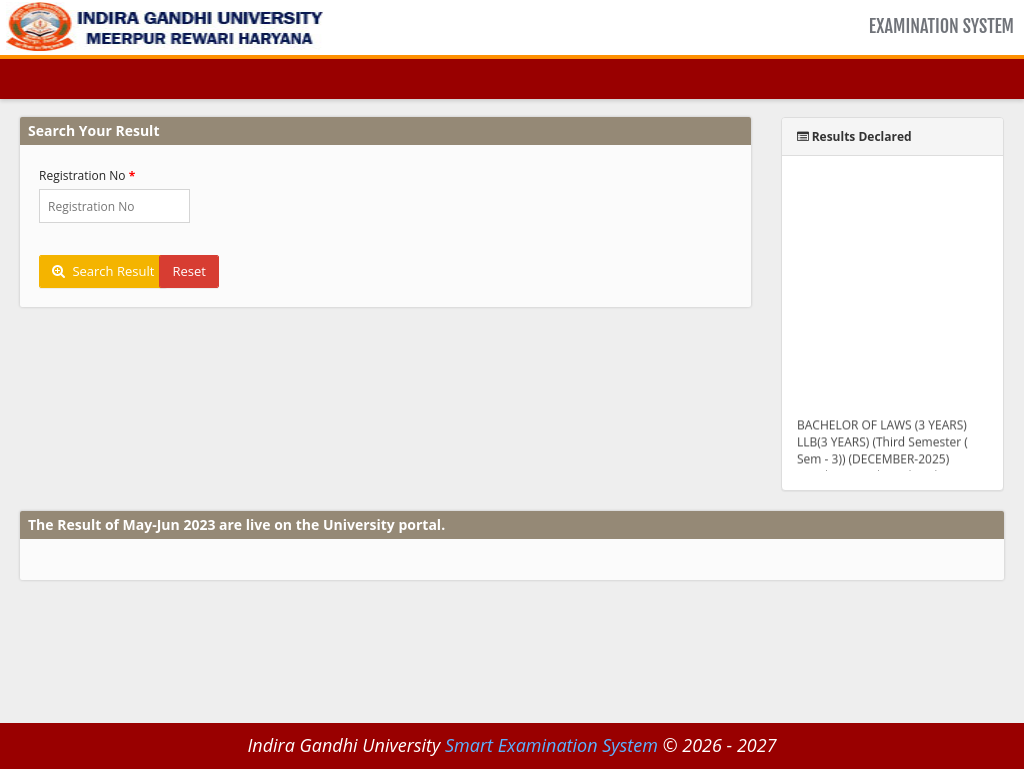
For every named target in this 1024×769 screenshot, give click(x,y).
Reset (188, 271)
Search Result (103, 271)
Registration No (82, 175)
